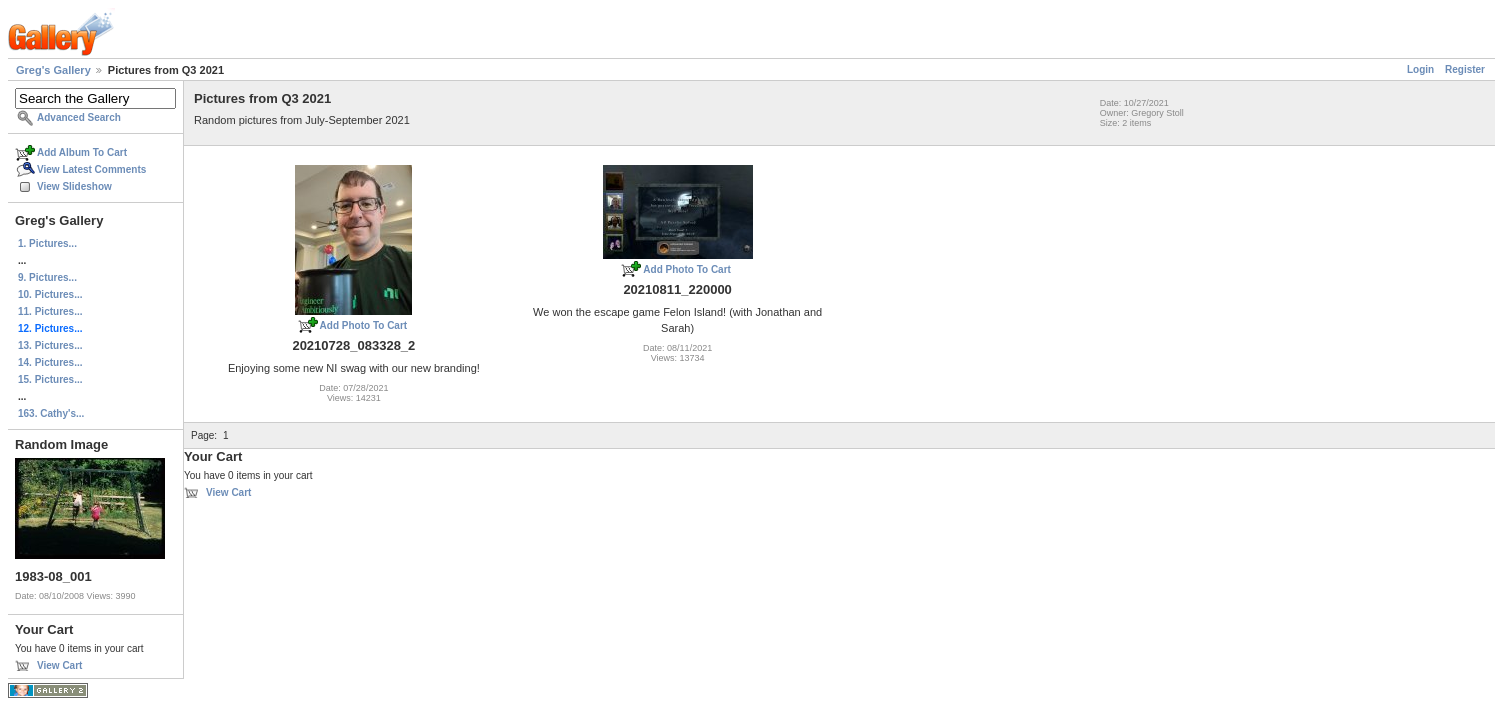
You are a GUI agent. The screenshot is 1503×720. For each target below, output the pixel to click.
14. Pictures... (50, 362)
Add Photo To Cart (364, 325)
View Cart (59, 665)
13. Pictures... (50, 345)
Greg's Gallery (53, 70)
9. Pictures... (47, 277)
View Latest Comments (91, 169)
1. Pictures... (47, 243)
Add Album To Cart (82, 152)
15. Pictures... (50, 379)
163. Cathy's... (51, 413)
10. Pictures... (50, 294)
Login (1420, 69)
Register (1465, 69)
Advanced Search (79, 117)
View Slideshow (74, 186)
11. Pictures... (50, 311)
